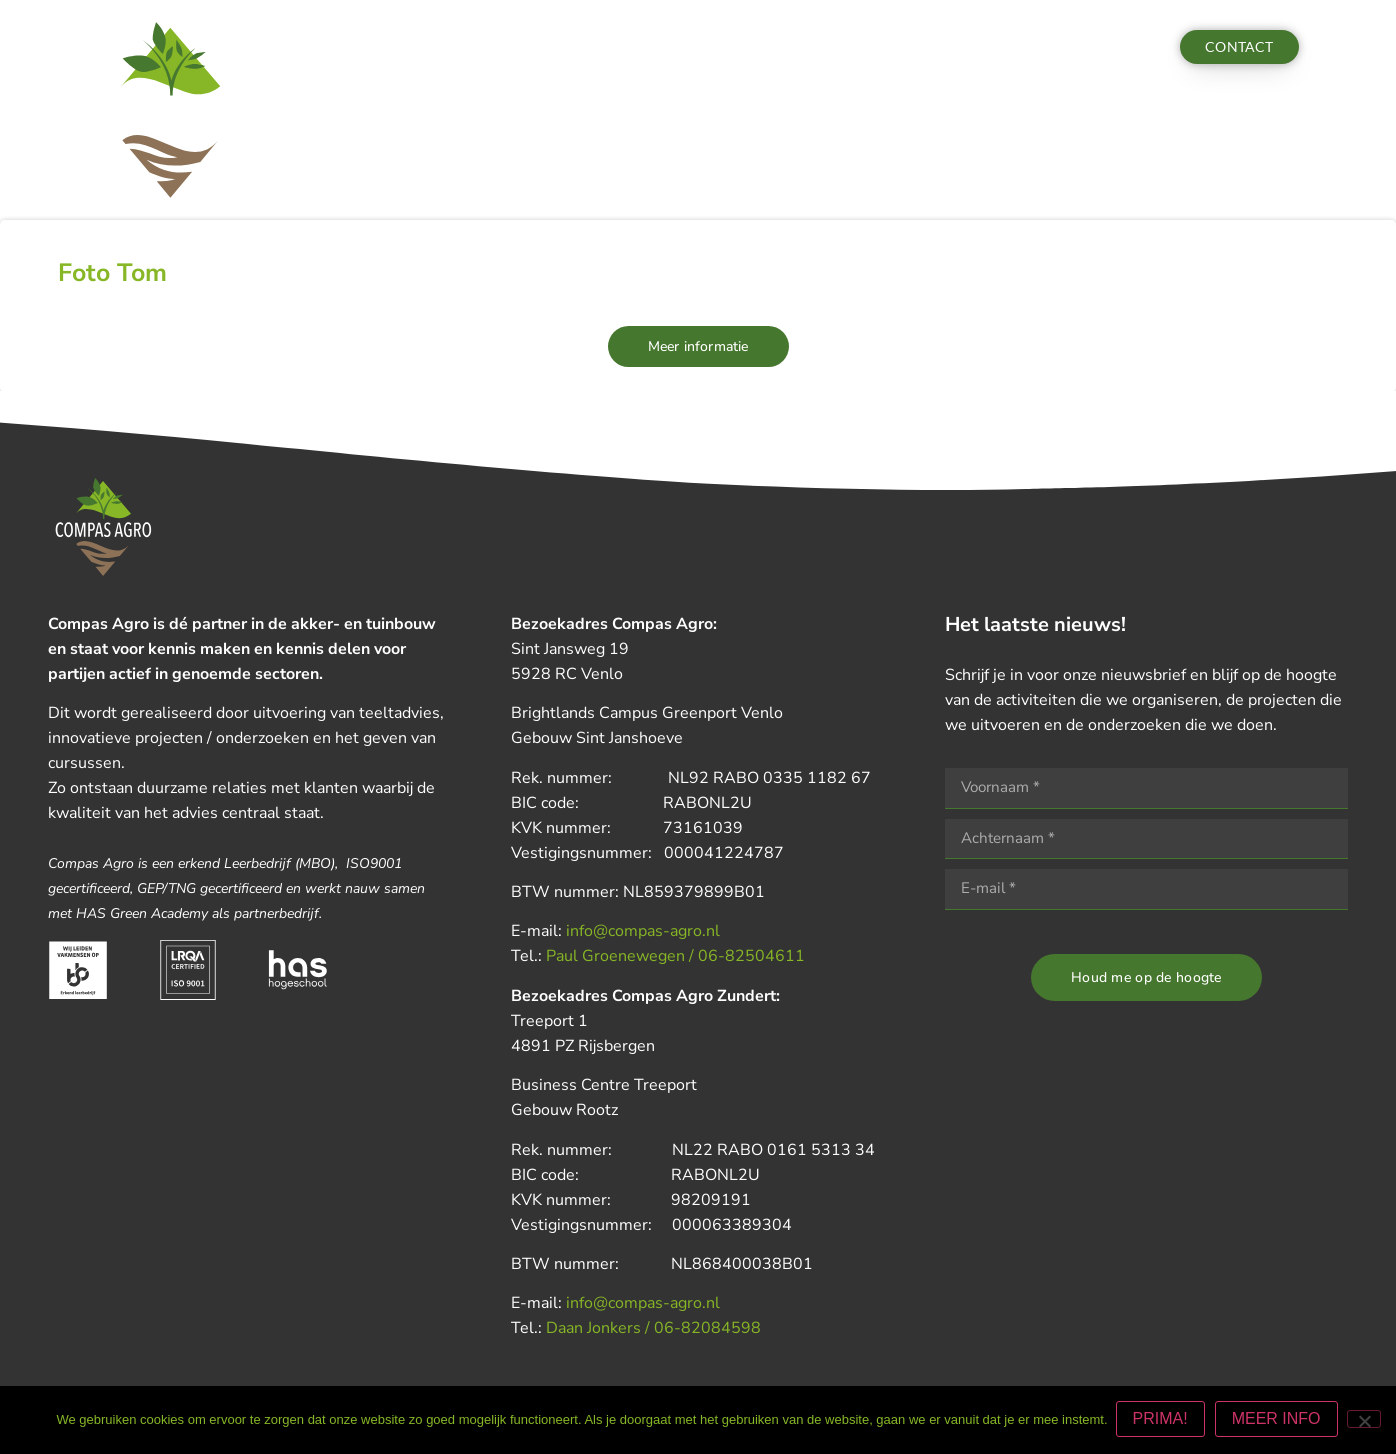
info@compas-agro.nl (643, 931)
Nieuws (654, 47)
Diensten (463, 47)
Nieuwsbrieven (754, 47)
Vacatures (924, 47)
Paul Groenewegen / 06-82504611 (675, 956)
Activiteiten (561, 47)
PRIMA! (1162, 1420)
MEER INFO (1278, 1420)
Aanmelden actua (1048, 47)
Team (848, 47)
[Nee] (1364, 1420)
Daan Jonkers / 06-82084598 (653, 1328)
